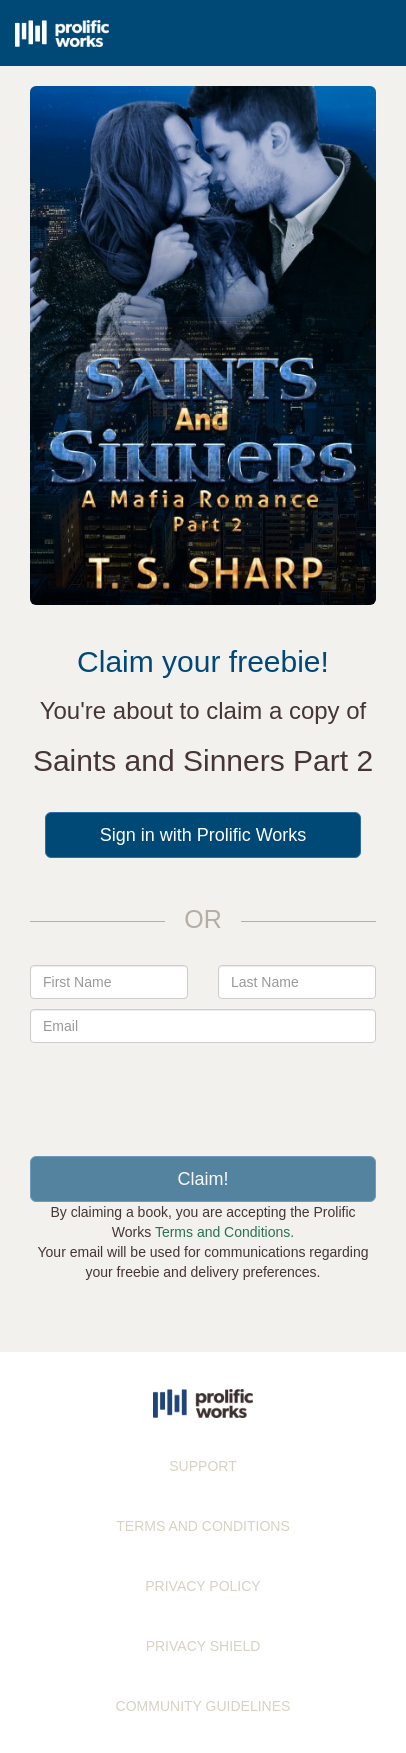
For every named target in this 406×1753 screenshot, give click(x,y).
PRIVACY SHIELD (203, 1646)
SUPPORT (202, 1466)
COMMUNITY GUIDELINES (203, 1706)
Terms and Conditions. (224, 1232)
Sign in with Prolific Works (203, 835)
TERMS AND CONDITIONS (202, 1526)
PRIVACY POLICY (202, 1586)
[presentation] (203, 1092)
